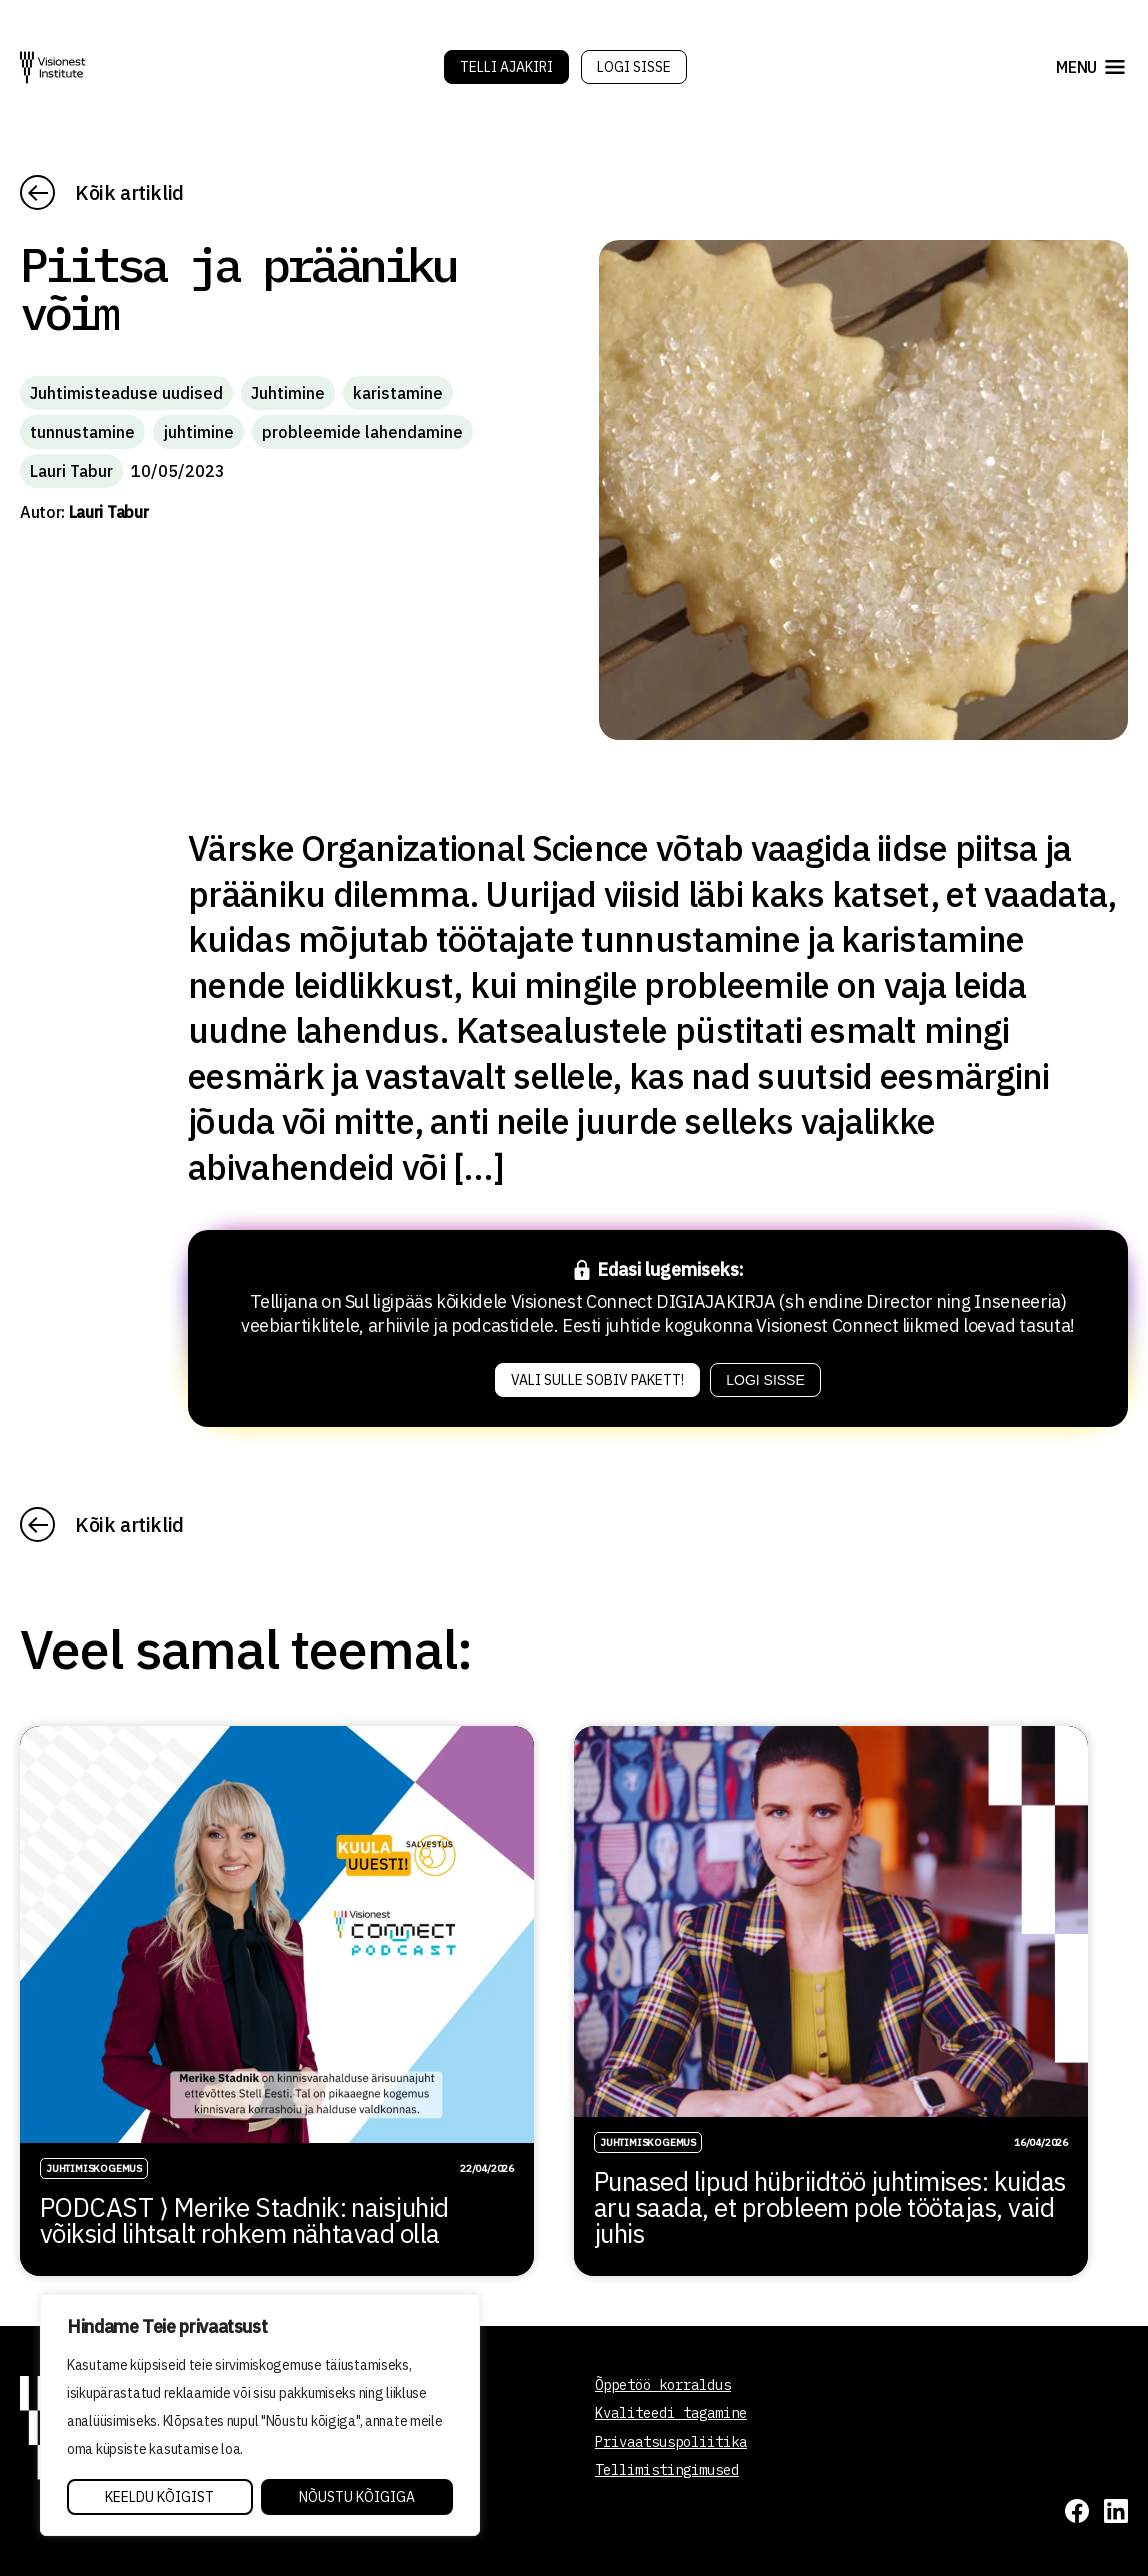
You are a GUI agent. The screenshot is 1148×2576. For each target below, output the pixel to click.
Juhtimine (288, 393)
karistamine (398, 393)
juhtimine (198, 432)
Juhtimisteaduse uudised (126, 393)
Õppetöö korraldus (663, 2385)
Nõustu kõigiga (357, 2497)
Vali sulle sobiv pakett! (597, 1380)
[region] (260, 2415)
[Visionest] (53, 67)
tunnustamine (82, 432)
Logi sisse (634, 67)
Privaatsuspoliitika (671, 2442)
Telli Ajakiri (506, 67)
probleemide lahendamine (362, 432)
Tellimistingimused (667, 2470)
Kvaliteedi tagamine (671, 2413)
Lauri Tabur (71, 471)
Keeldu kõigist (159, 2497)
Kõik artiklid (129, 192)
